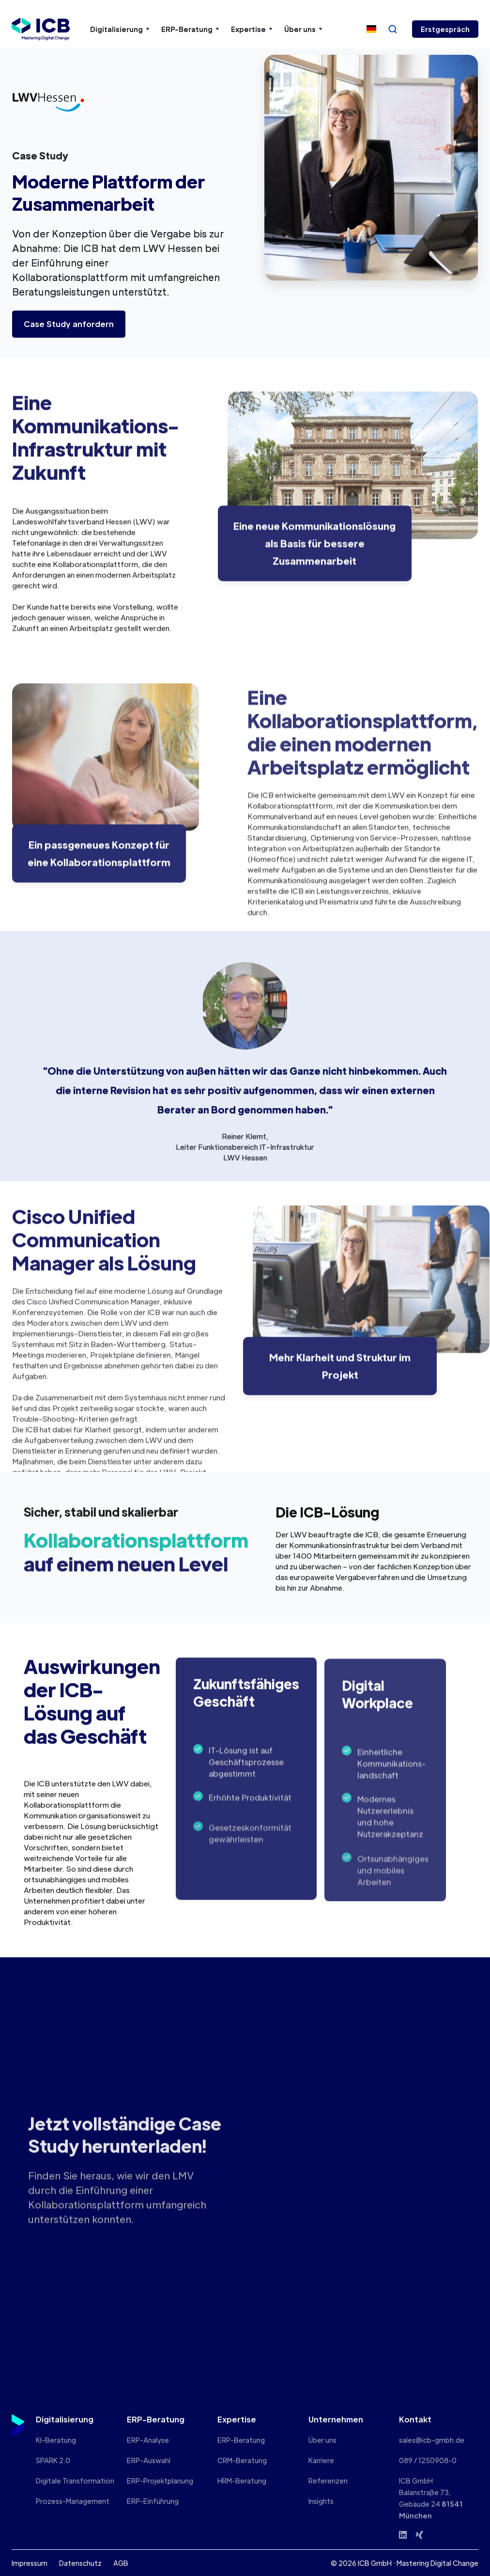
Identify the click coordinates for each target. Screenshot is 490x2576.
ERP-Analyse (148, 2439)
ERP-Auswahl (148, 2460)
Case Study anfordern (69, 324)
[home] (41, 29)
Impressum (29, 2563)
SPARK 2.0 (53, 2460)
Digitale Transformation (75, 2480)
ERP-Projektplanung (160, 2480)
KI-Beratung (56, 2439)
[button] (120, 29)
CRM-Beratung (242, 2460)
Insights (321, 2501)
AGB (120, 2563)
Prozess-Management (72, 2501)
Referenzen (328, 2480)
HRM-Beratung (241, 2480)
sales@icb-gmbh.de (431, 2439)
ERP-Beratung (241, 2439)
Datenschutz (80, 2563)
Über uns (322, 2439)
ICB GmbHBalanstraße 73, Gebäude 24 (431, 2498)
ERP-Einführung (153, 2501)
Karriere (321, 2460)
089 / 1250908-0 (428, 2460)
